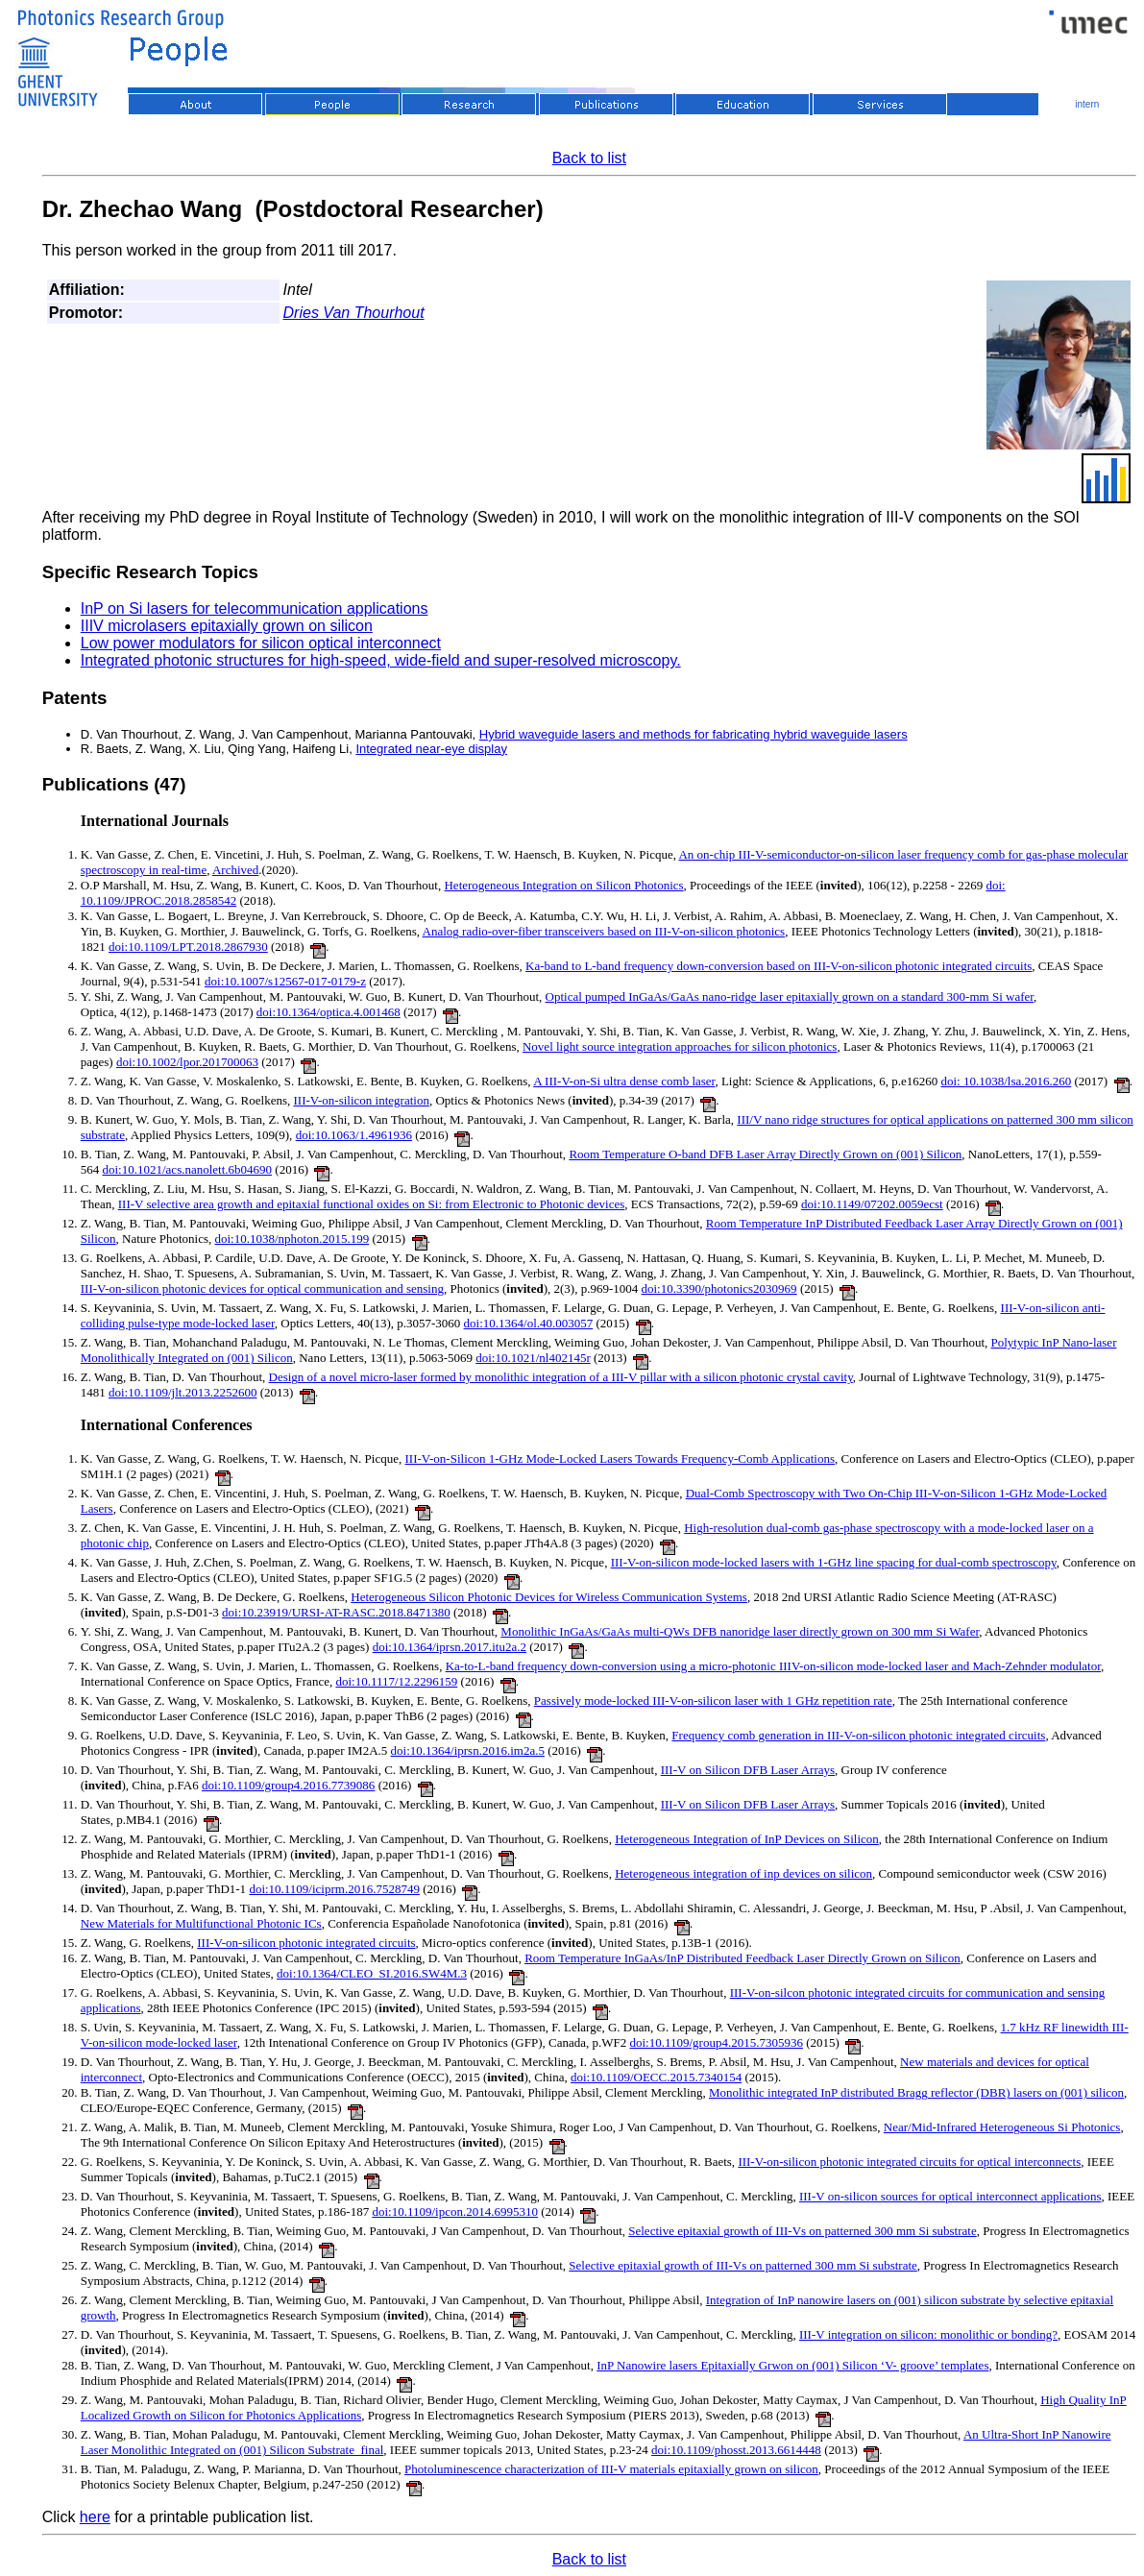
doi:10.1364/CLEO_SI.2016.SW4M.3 (372, 1973)
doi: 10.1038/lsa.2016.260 (1005, 1081)
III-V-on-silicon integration (361, 1100)
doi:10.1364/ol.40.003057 (529, 1323)
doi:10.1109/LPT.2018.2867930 (188, 946)
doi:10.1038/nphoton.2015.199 (292, 1238)
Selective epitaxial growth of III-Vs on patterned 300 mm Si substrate (802, 2231)
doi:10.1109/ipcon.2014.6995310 (455, 2211)
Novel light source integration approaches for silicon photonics (680, 1046)
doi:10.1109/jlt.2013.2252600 (182, 1392)
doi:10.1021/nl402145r (533, 1357)
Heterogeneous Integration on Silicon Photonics (563, 885)
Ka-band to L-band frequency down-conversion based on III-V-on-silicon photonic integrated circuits (778, 966)
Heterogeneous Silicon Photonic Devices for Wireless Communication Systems (549, 1597)
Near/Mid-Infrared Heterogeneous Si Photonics (1002, 2127)
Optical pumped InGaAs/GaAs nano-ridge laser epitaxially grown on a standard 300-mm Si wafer (790, 996)
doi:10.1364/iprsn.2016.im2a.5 (468, 1750)
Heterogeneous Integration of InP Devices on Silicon (747, 1839)
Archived (235, 870)
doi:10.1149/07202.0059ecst (872, 1204)
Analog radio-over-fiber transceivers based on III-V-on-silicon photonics (604, 931)
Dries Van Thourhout (354, 312)
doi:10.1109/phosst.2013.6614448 (736, 2449)
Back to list (589, 158)
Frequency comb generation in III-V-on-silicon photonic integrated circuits (858, 1735)
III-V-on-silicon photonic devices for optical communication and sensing (262, 1288)
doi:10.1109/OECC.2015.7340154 (656, 2077)
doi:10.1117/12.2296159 (396, 1681)
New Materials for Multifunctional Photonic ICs (201, 1923)
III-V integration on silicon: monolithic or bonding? (928, 2334)
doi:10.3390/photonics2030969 (718, 1288)
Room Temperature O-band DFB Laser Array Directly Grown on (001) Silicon (765, 1154)
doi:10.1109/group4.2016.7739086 (288, 1785)
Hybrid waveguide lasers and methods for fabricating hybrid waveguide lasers (693, 734)
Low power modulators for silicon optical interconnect (261, 643)
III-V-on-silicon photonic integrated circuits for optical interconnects (909, 2161)
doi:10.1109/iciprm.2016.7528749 (334, 1889)
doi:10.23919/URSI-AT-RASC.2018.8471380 (336, 1612)
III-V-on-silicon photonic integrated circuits (306, 1942)
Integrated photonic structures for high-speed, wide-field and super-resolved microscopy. (381, 660)
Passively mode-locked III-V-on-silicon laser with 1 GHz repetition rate (713, 1700)
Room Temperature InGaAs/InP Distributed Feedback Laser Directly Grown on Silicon (742, 1958)
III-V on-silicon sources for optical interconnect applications (950, 2196)
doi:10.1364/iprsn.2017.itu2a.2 (449, 1647)
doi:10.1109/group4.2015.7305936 (715, 2042)
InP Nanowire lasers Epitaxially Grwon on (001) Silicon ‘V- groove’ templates (792, 2365)
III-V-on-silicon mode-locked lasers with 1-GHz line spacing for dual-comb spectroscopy (834, 1562)
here (95, 2517)
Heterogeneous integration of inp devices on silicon (743, 1873)
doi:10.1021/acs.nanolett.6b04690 (188, 1169)
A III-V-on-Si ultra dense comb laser (624, 1081)
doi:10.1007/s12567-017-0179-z (285, 981)
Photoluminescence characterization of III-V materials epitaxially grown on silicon (611, 2469)
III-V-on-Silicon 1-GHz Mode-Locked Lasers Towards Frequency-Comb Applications (620, 1458)
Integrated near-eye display (431, 748)
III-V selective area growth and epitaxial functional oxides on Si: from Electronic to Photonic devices (371, 1204)
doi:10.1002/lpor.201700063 (187, 1062)
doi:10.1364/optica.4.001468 (328, 1012)
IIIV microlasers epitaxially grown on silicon (227, 626)
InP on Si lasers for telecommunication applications (254, 608)
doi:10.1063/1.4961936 (354, 1135)
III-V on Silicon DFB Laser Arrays (748, 1769)
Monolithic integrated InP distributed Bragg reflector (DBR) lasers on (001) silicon (916, 2092)
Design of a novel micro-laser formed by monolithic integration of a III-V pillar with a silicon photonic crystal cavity (561, 1377)
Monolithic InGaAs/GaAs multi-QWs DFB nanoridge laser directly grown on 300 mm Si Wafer (739, 1631)
